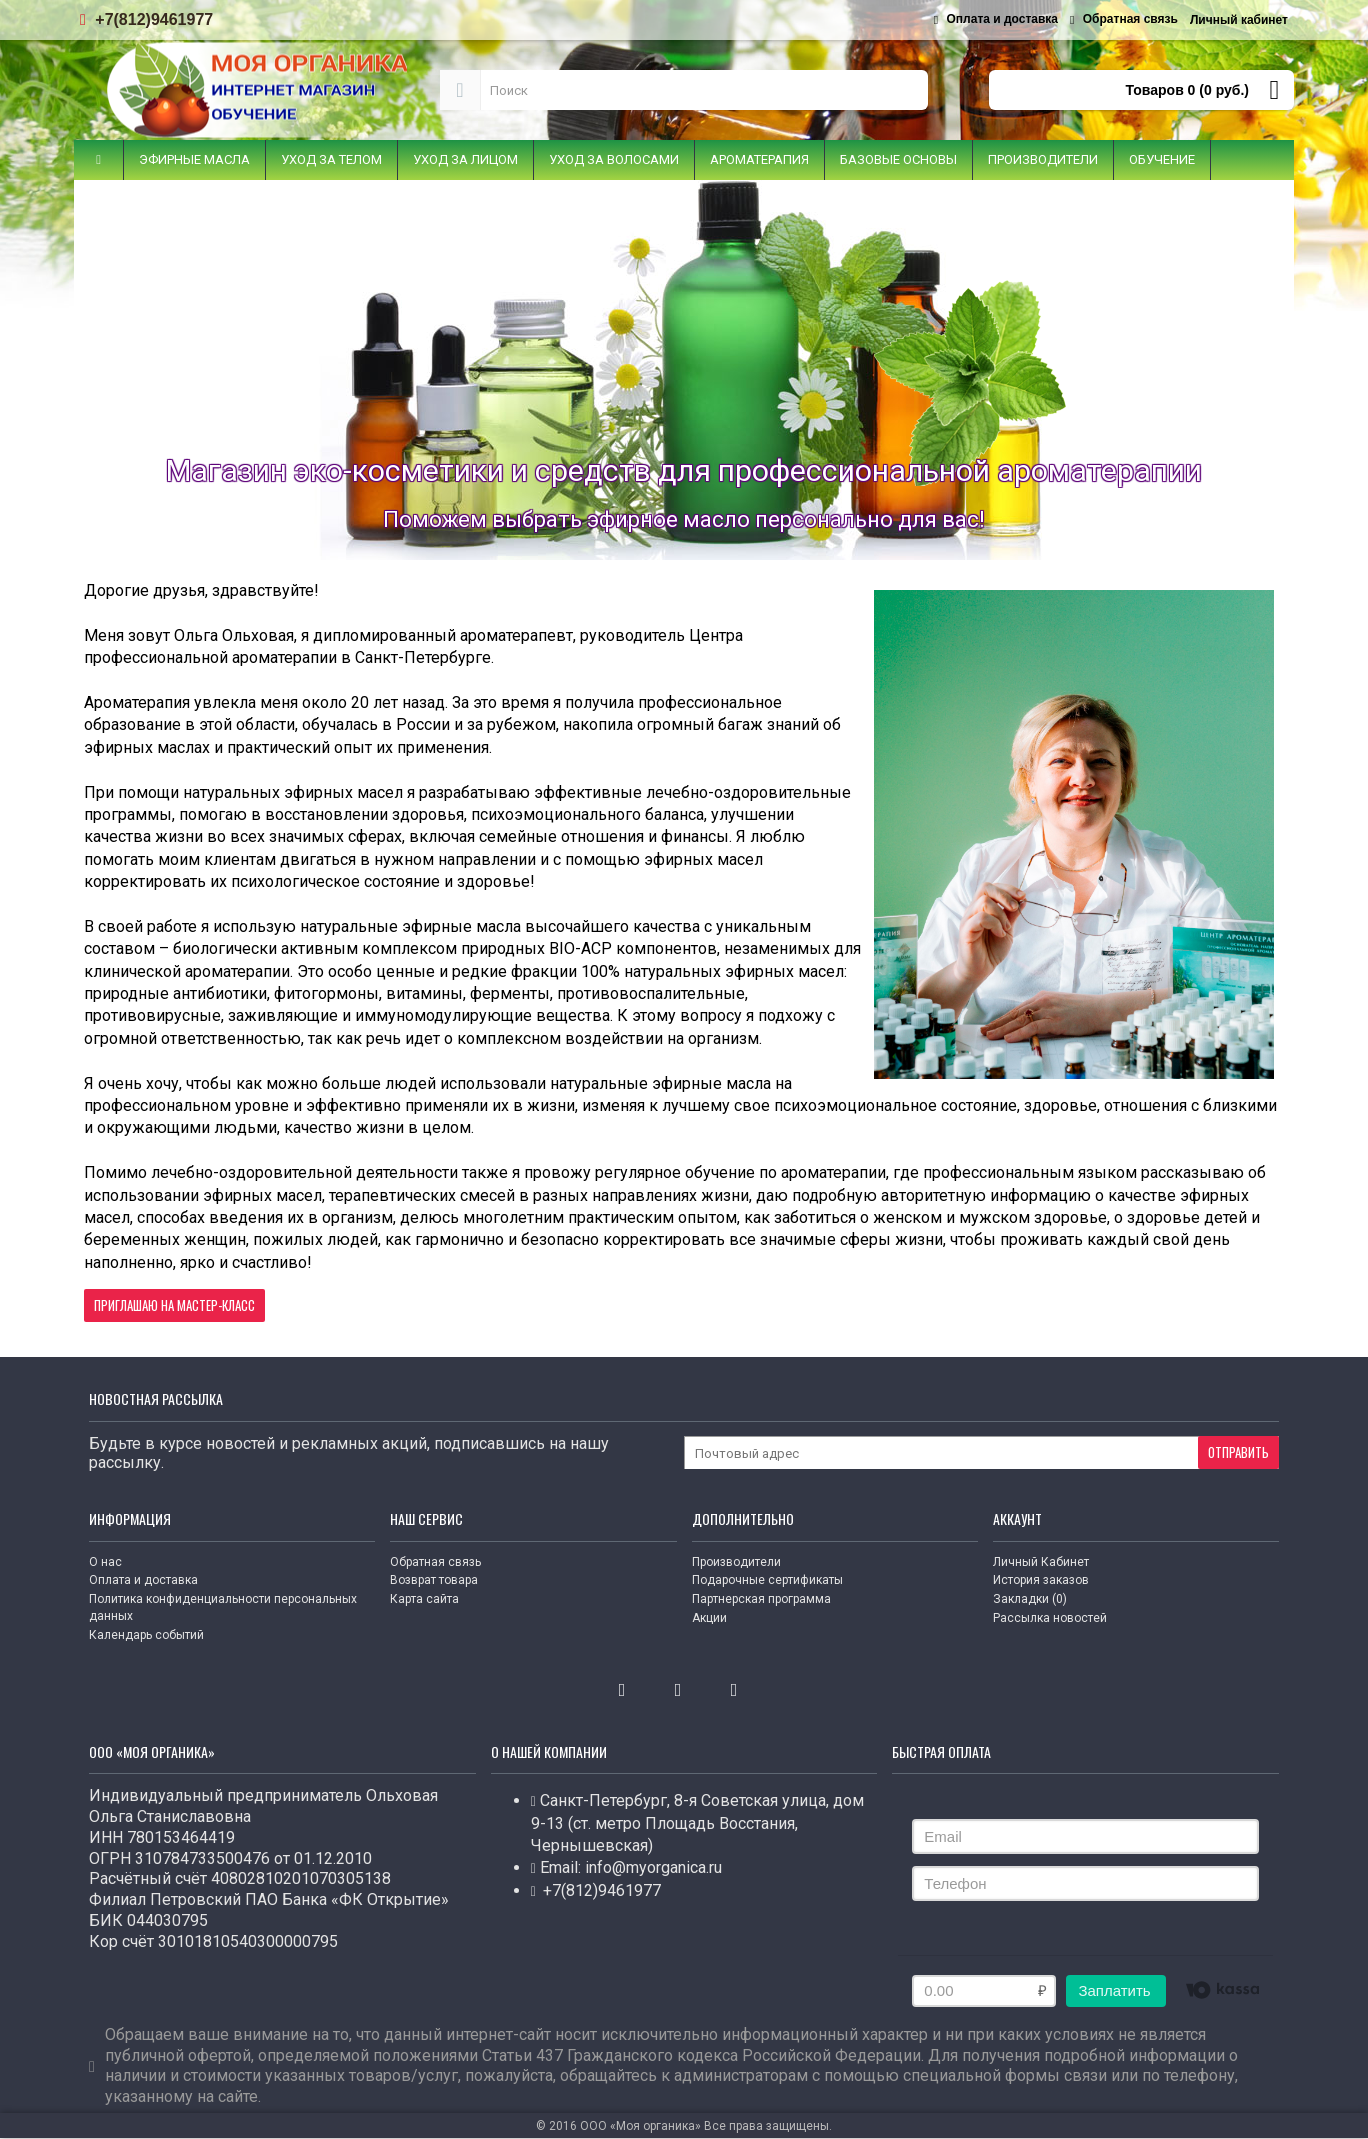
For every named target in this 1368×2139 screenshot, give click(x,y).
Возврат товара (434, 1580)
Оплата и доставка (143, 1580)
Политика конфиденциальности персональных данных (223, 1607)
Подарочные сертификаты (767, 1580)
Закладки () (1030, 1599)
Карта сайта (424, 1599)
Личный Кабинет (1041, 1562)
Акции (709, 1618)
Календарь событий (146, 1635)
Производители (736, 1562)
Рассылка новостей (1050, 1618)
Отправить (1238, 1452)
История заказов (1041, 1580)
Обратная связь (435, 1562)
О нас (105, 1562)
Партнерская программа (761, 1599)
